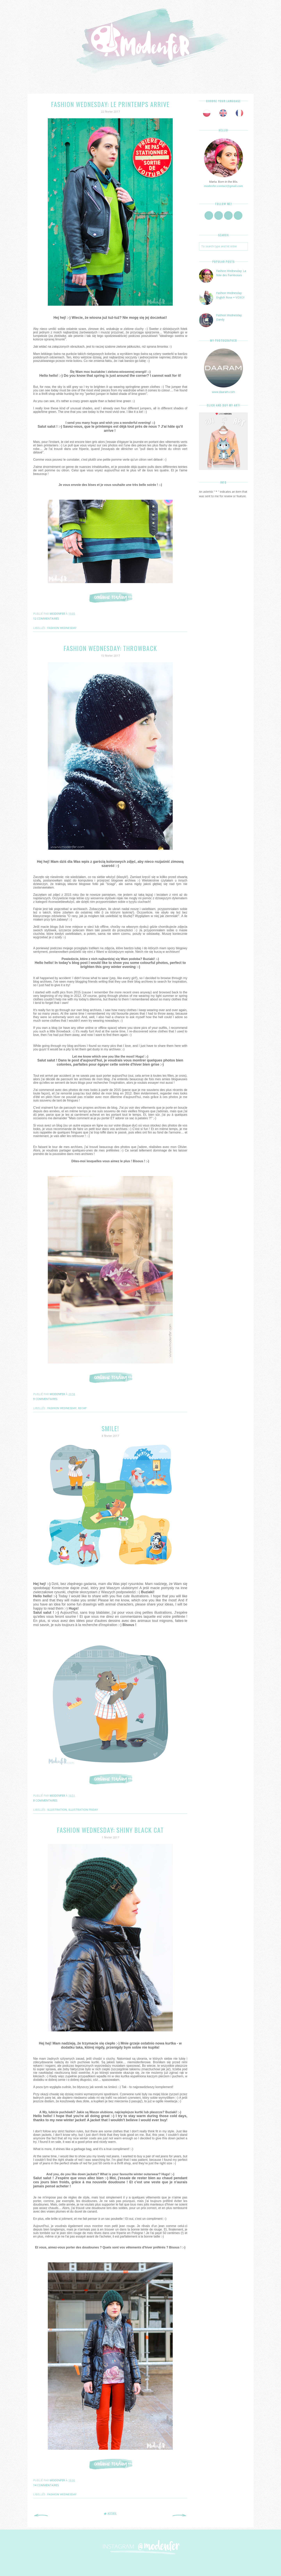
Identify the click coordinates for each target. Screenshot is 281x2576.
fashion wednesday (61, 628)
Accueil (112, 2513)
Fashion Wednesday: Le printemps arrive (110, 104)
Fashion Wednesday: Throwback (110, 648)
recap (82, 1408)
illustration (57, 1809)
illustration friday (83, 1809)
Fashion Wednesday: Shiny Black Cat (110, 1829)
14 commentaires (46, 2485)
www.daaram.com (223, 392)
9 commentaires (45, 1399)
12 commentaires (46, 618)
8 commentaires (45, 1800)
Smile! (110, 1428)
